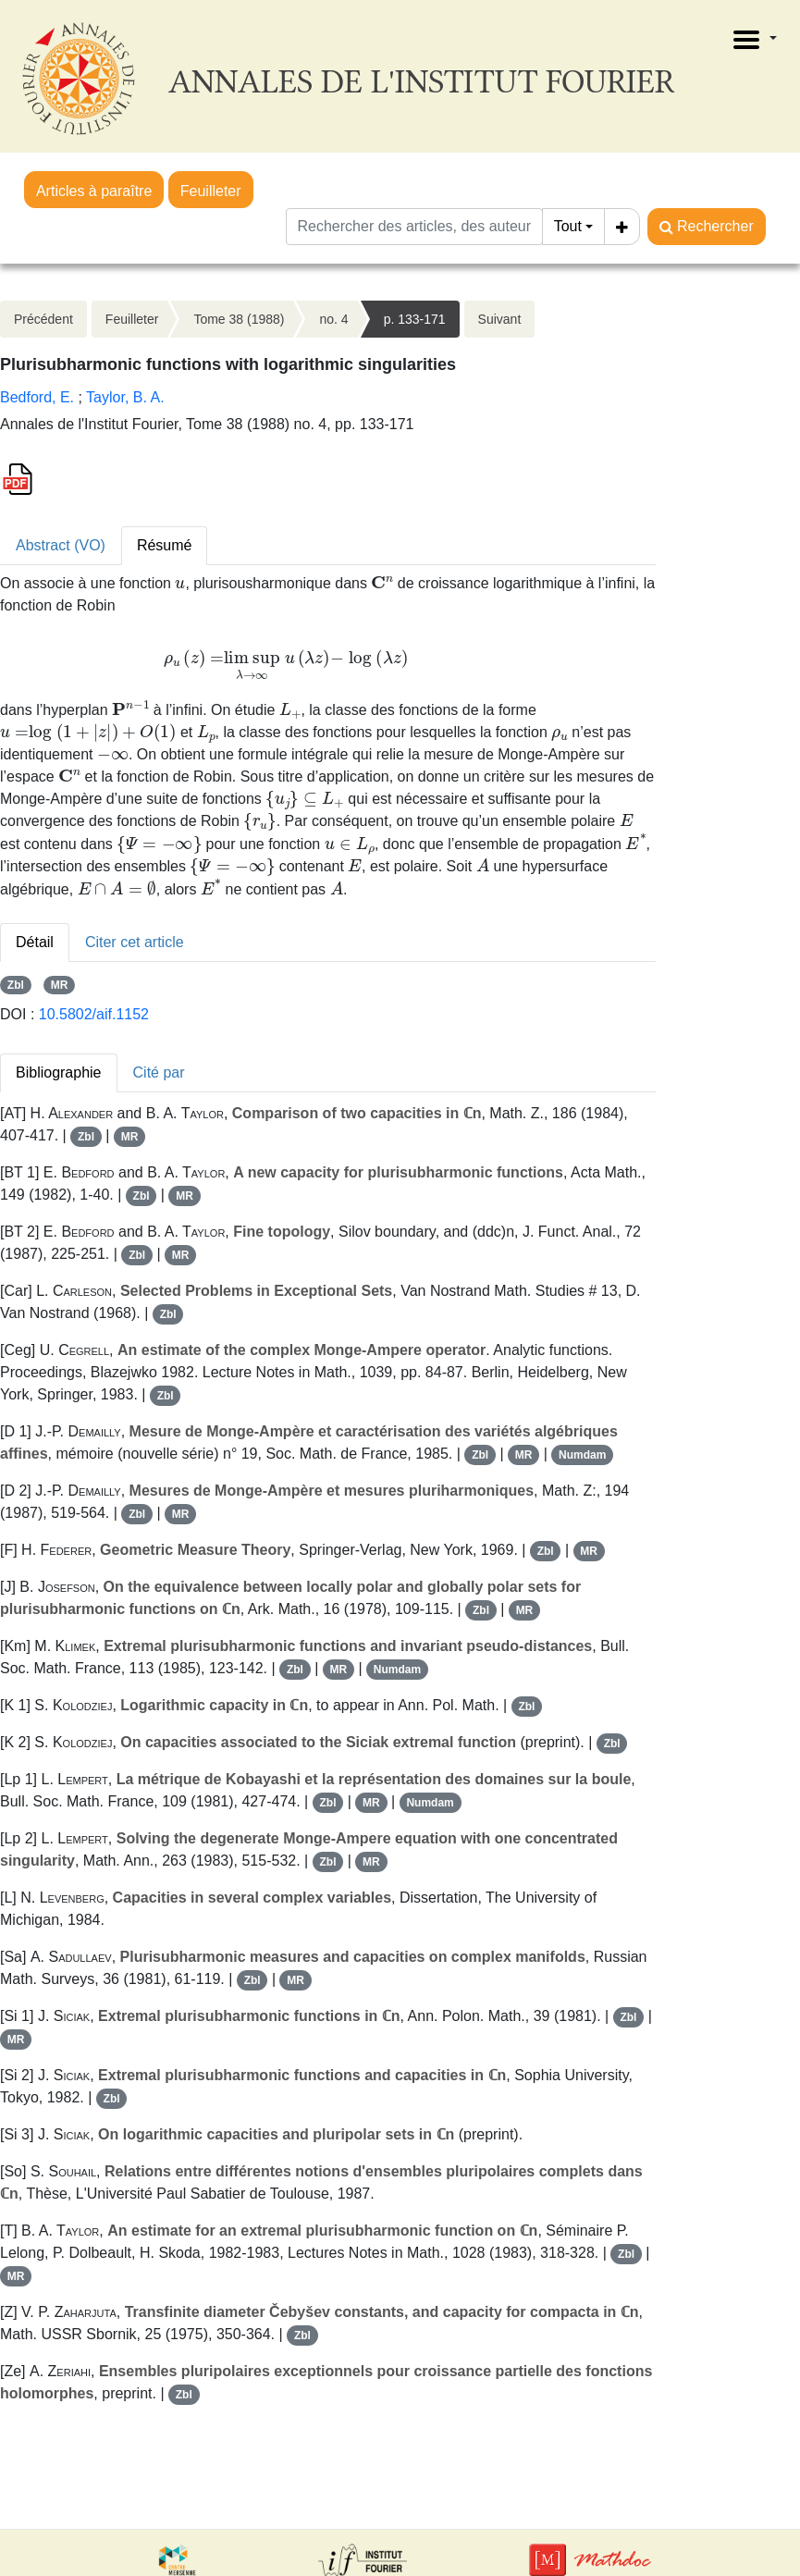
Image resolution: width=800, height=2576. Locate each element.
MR (59, 985)
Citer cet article (134, 942)
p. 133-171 (415, 319)
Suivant (500, 319)
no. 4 (333, 319)
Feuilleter (210, 191)
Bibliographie (59, 1072)
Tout (568, 226)
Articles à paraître (94, 191)
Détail (35, 942)
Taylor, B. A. (125, 397)
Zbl (15, 985)
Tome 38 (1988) (238, 319)
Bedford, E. (37, 397)
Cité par (159, 1072)
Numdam (582, 1454)
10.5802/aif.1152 (94, 1014)
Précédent (43, 319)
